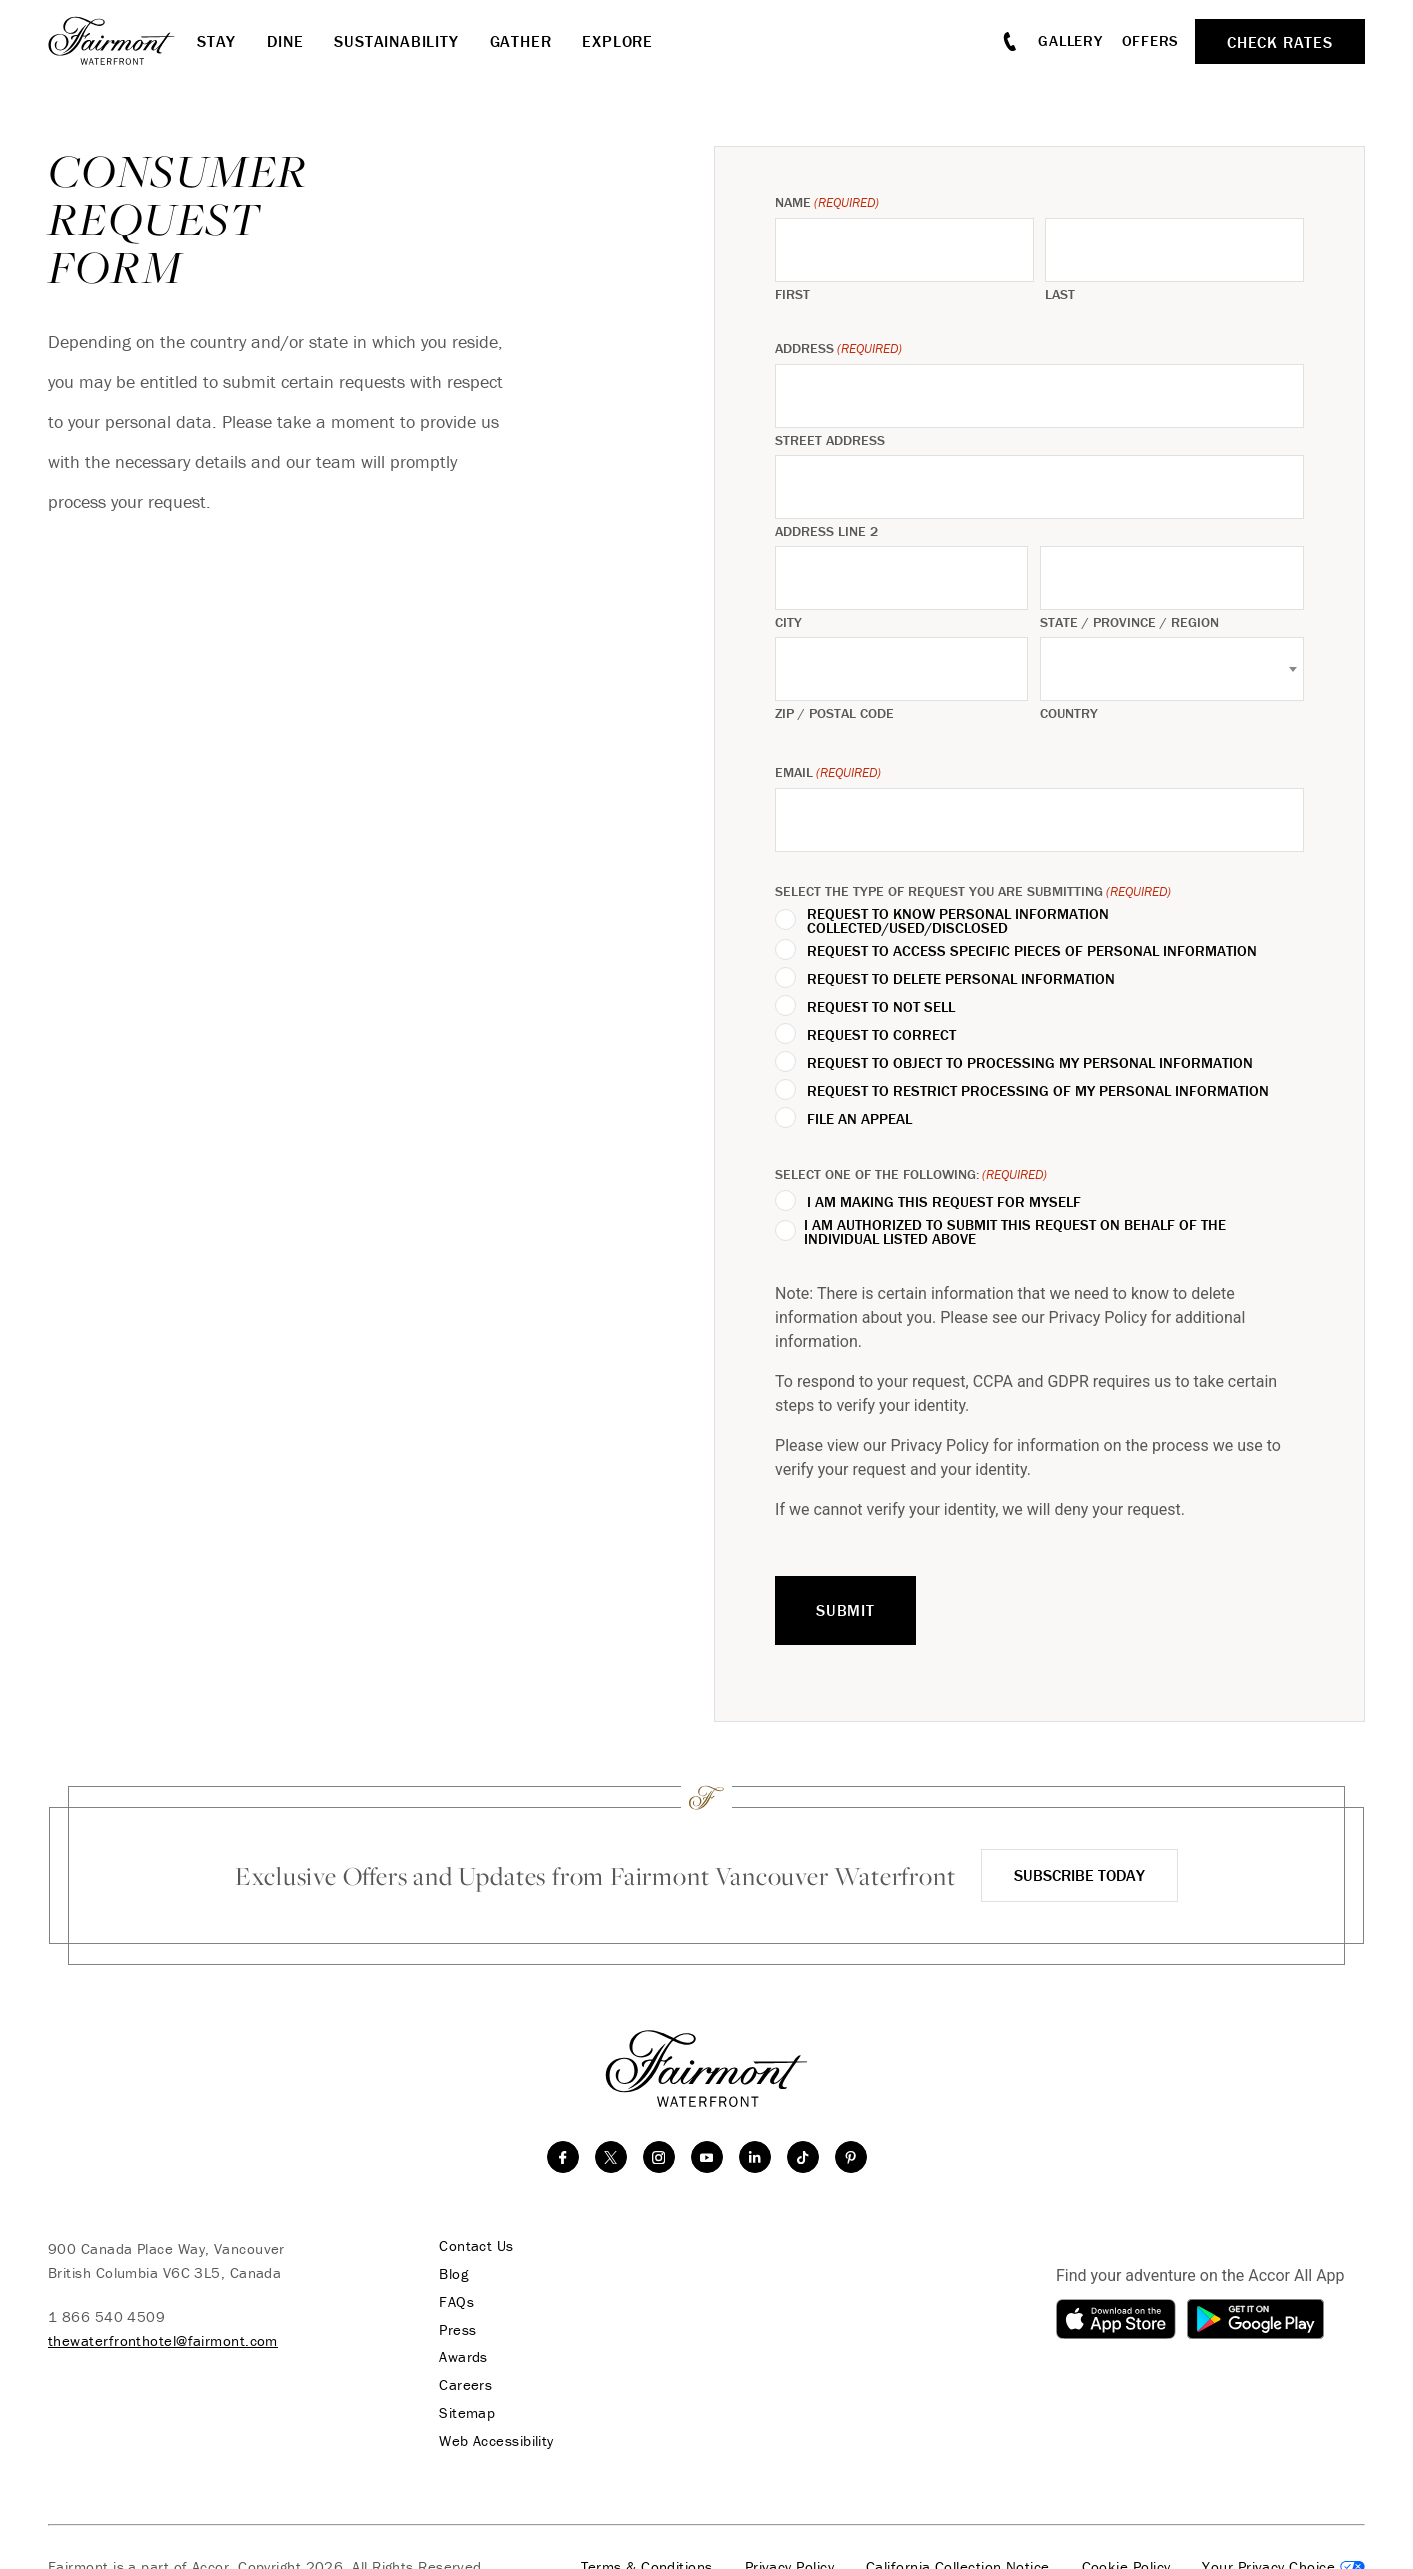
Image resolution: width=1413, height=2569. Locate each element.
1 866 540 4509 (106, 2316)
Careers (461, 2386)
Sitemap (463, 2414)
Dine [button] (285, 41)
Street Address (830, 440)
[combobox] (1172, 669)
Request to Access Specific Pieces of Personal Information (1032, 951)
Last (1060, 294)
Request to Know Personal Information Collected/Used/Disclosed (958, 921)
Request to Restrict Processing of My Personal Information (1038, 1091)
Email (828, 772)
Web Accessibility (492, 2442)
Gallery (1070, 40)
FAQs (452, 2302)
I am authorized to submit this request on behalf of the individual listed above (1015, 1232)
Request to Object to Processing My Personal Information (1030, 1063)
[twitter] (611, 2157)
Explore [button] (617, 41)
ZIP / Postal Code (834, 713)
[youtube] (707, 2157)
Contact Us (472, 2246)
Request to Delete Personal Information (961, 979)
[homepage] (122, 41)
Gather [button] (521, 41)
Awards (459, 2358)
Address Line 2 (826, 531)
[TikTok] (803, 2157)
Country (1069, 713)
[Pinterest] (851, 2157)
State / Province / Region (1129, 622)
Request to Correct (881, 1035)
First (792, 294)
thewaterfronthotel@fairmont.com (163, 2340)
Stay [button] (216, 41)
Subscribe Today (1079, 1875)
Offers (1151, 40)
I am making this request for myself (944, 1202)
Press (453, 2330)
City (788, 622)
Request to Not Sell (881, 1007)
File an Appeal (859, 1119)
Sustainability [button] (396, 41)
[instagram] (659, 2157)
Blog (449, 2274)
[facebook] (563, 2157)
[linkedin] (755, 2157)
